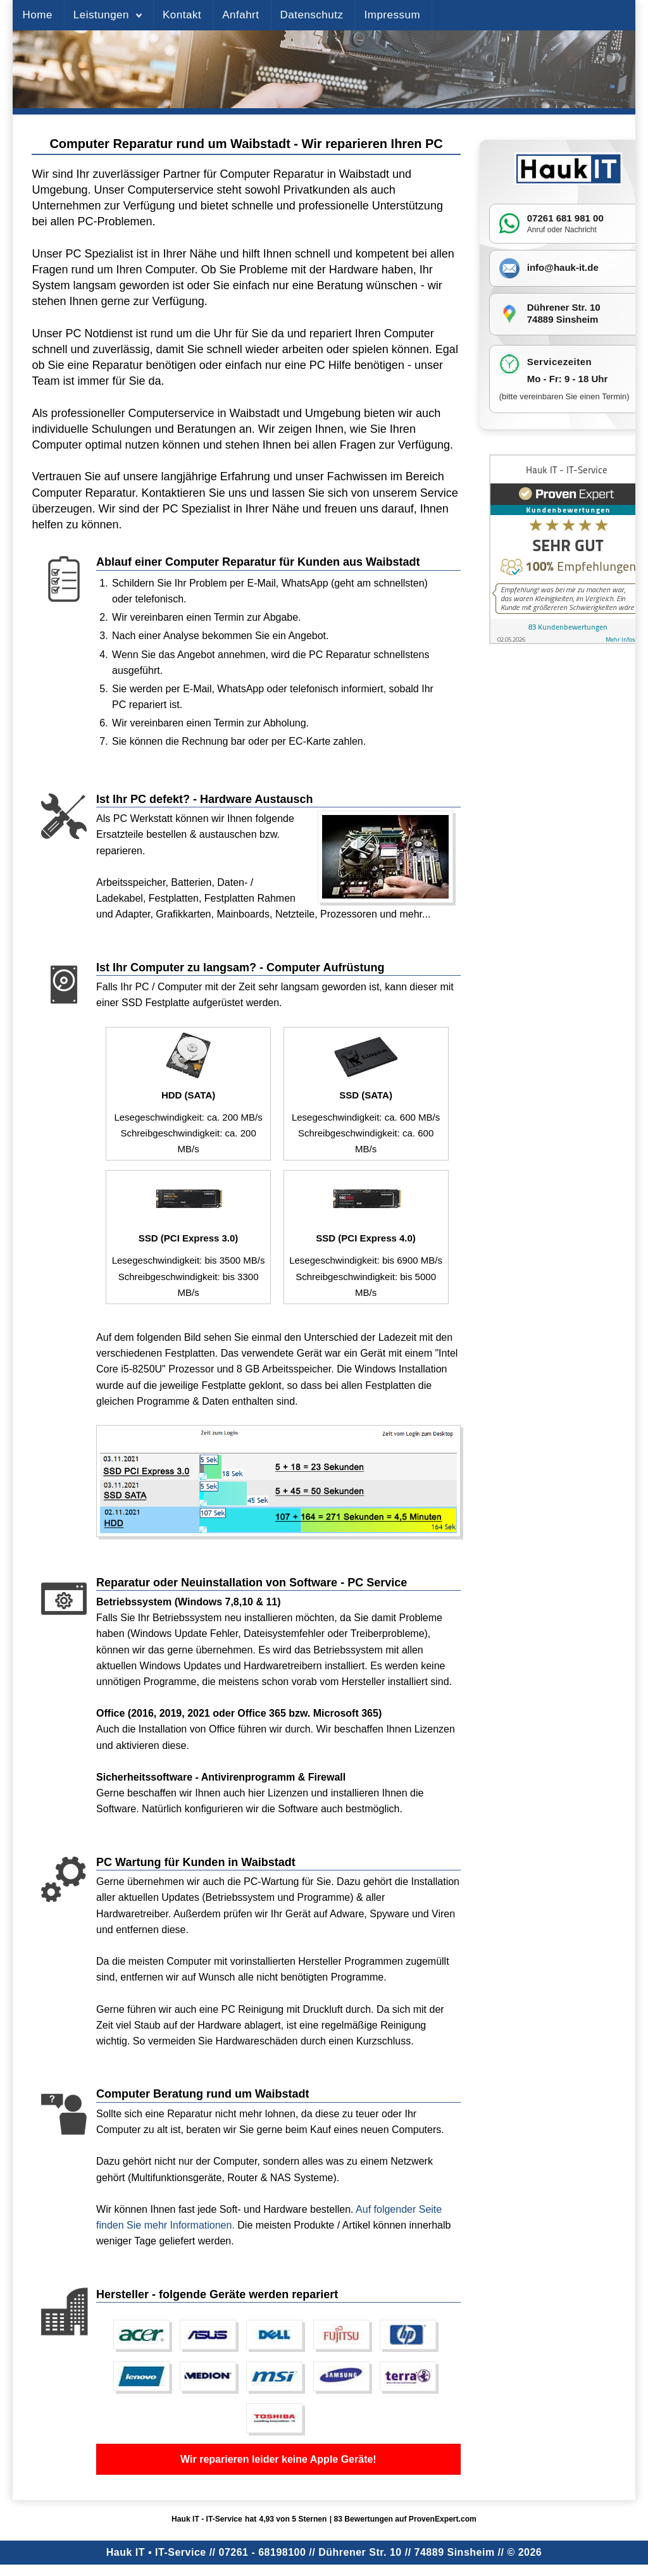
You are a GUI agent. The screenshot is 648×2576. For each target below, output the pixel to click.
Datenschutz (312, 15)
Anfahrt (240, 15)
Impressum (392, 15)
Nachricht (580, 229)
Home (37, 15)
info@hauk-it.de (563, 267)
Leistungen (101, 15)
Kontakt (182, 15)
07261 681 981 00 (565, 218)
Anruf (536, 229)
